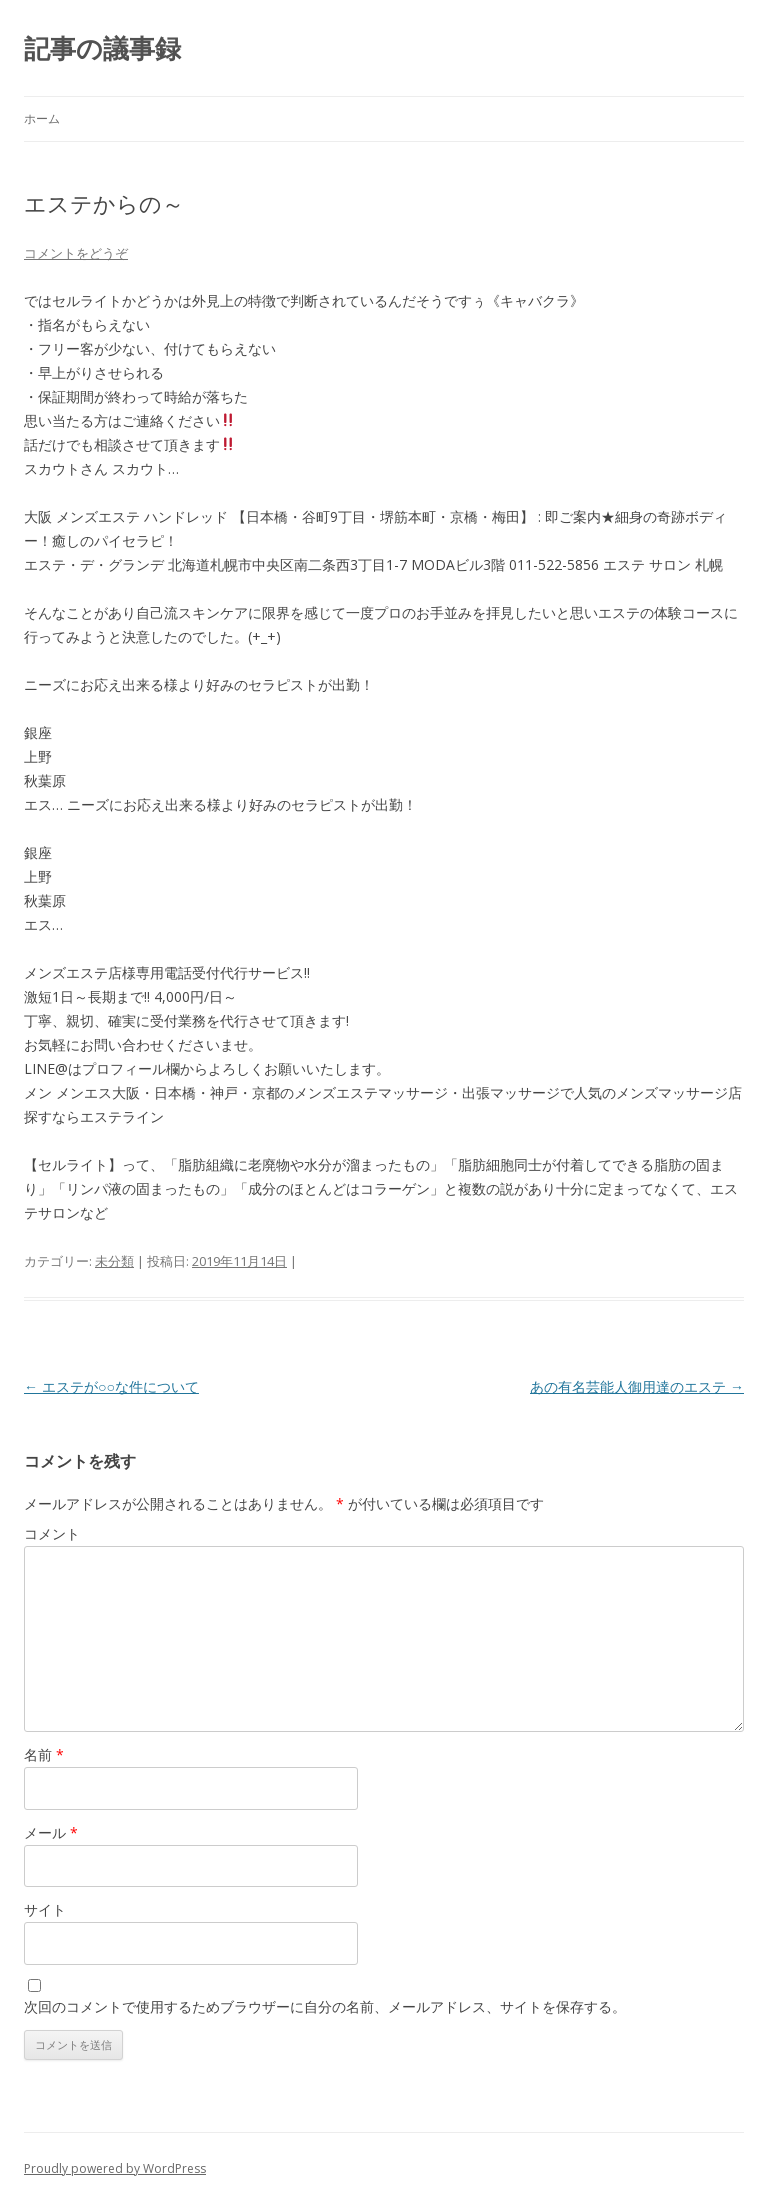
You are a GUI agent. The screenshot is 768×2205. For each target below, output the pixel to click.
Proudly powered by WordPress (115, 2168)
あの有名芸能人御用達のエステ (637, 1386)
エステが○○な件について (111, 1386)
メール (51, 1832)
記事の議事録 (102, 48)
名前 (44, 1754)
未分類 (114, 1261)
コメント (52, 1533)
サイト (45, 1909)
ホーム (42, 118)
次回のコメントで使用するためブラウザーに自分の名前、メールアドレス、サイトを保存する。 (325, 2006)
